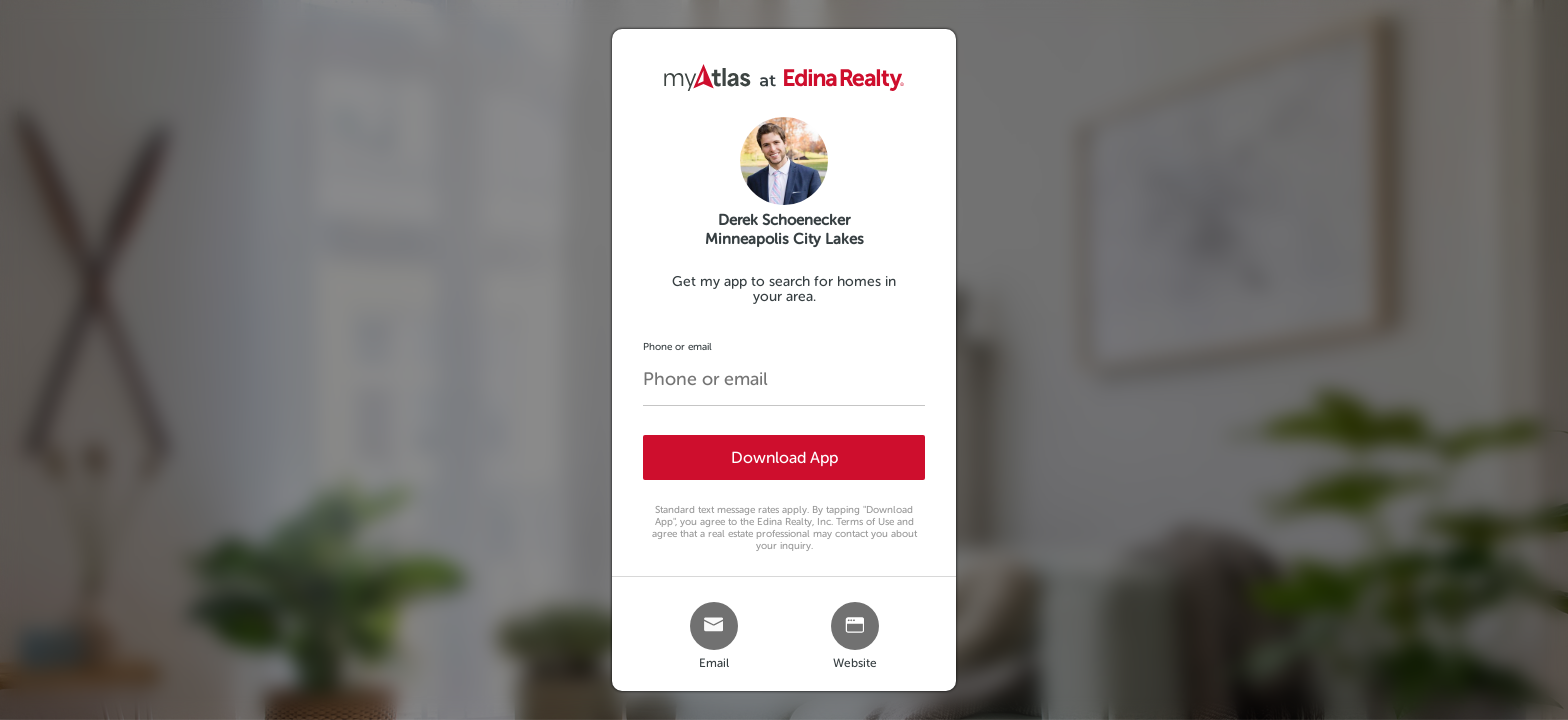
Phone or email (677, 346)
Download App (784, 457)
